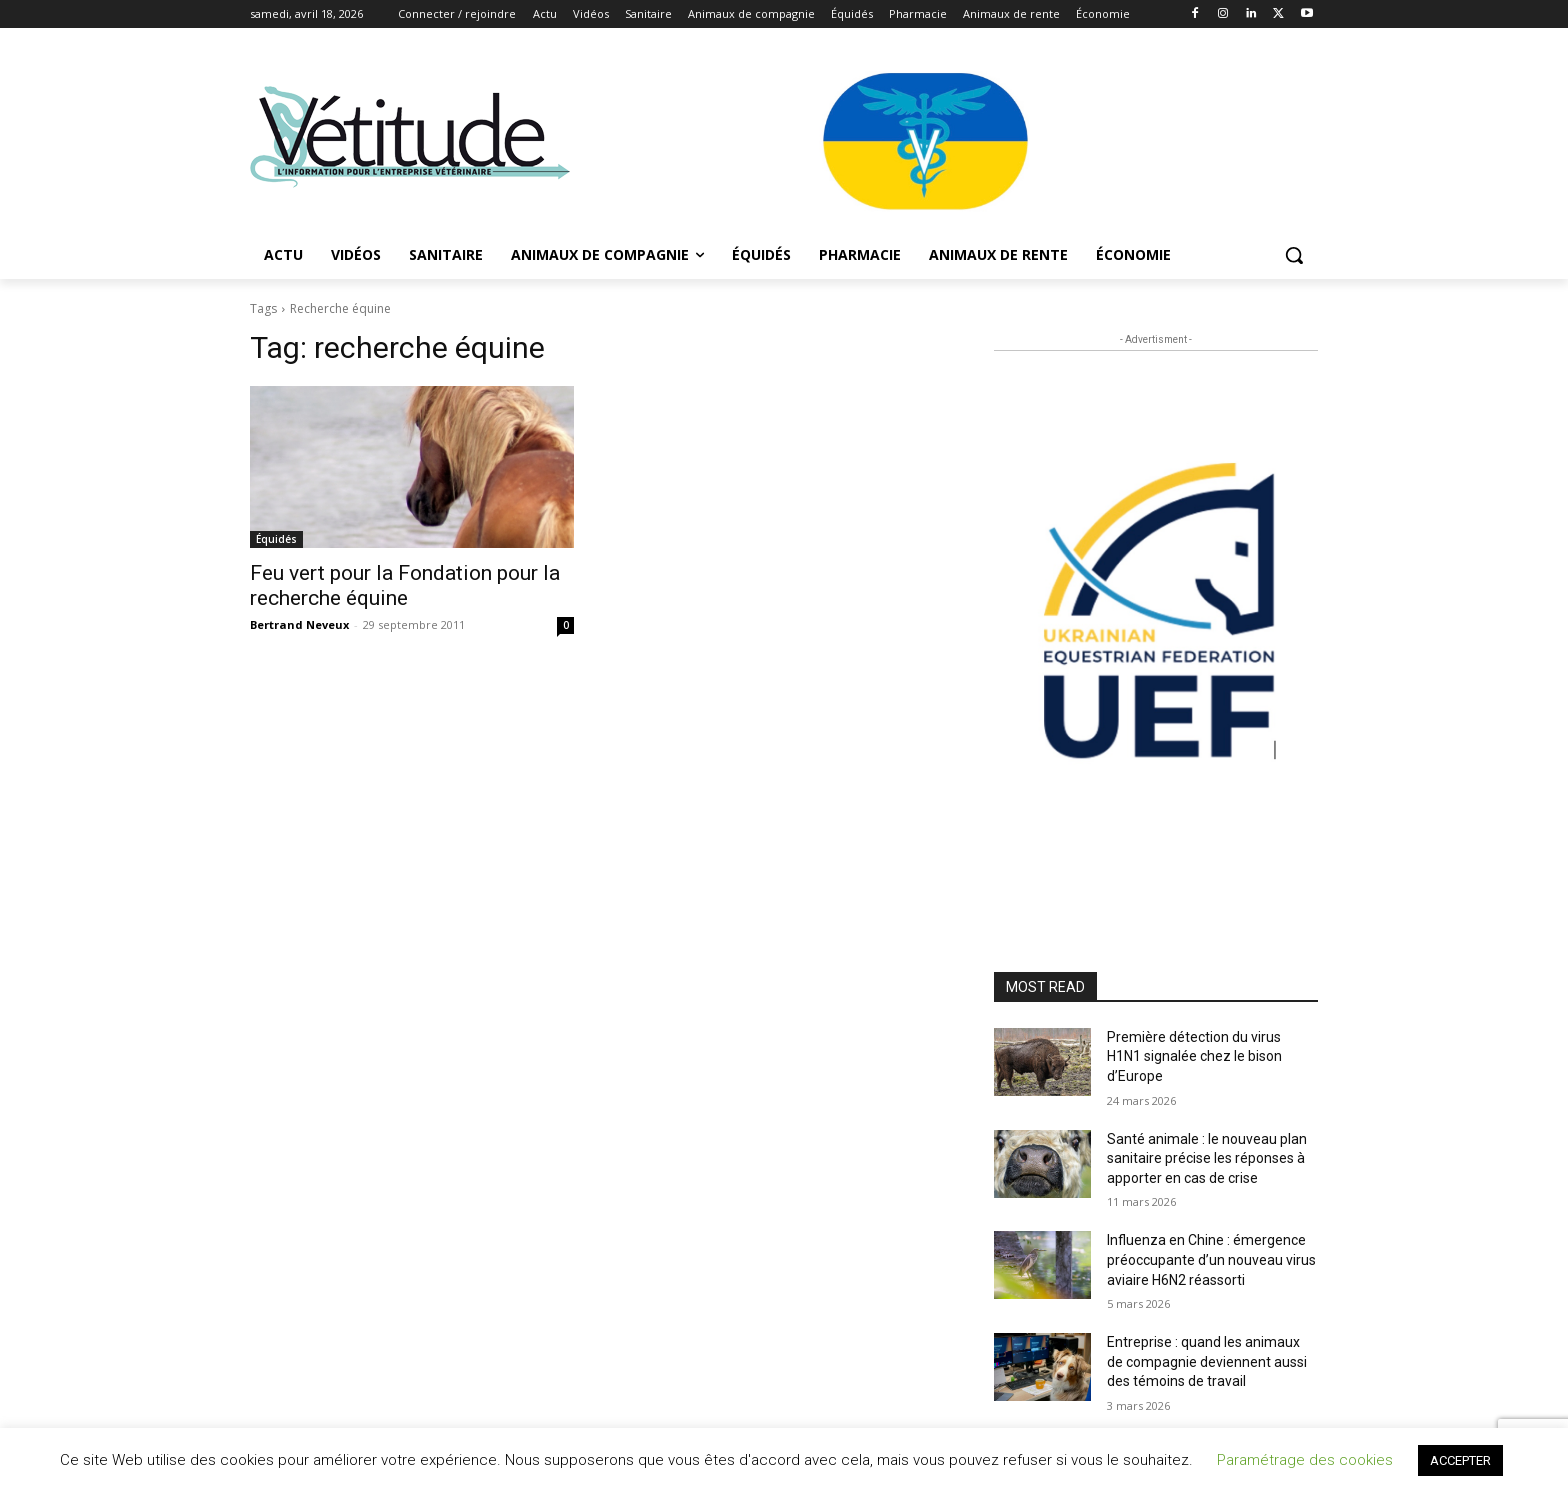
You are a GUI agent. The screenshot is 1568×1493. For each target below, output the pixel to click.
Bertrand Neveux (299, 624)
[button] (1294, 255)
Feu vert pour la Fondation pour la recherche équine (405, 585)
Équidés (276, 539)
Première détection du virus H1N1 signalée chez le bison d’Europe (1194, 1056)
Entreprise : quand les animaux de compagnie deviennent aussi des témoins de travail (1207, 1361)
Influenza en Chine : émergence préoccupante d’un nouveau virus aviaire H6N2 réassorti (1211, 1259)
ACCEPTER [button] (1460, 1460)
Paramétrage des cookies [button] (1305, 1460)
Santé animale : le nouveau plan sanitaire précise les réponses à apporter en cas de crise (1207, 1158)
